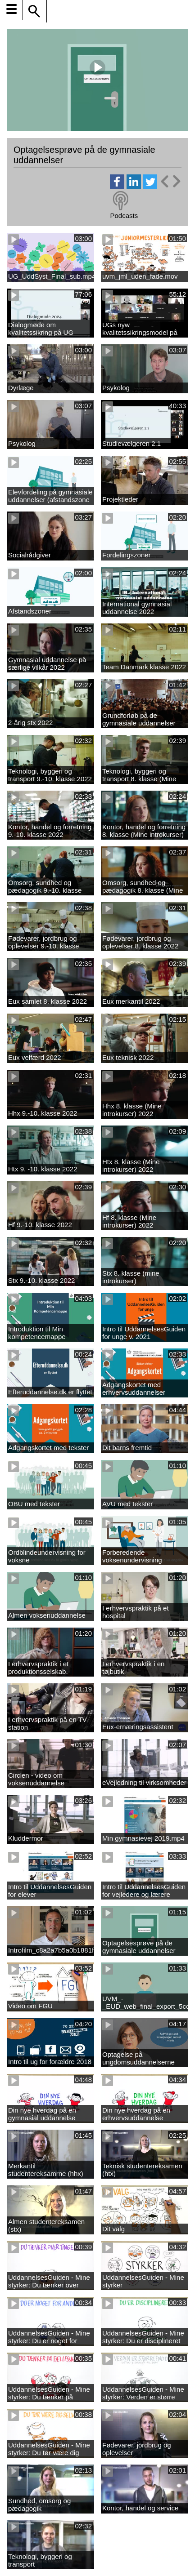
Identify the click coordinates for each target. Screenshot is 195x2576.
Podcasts (124, 215)
